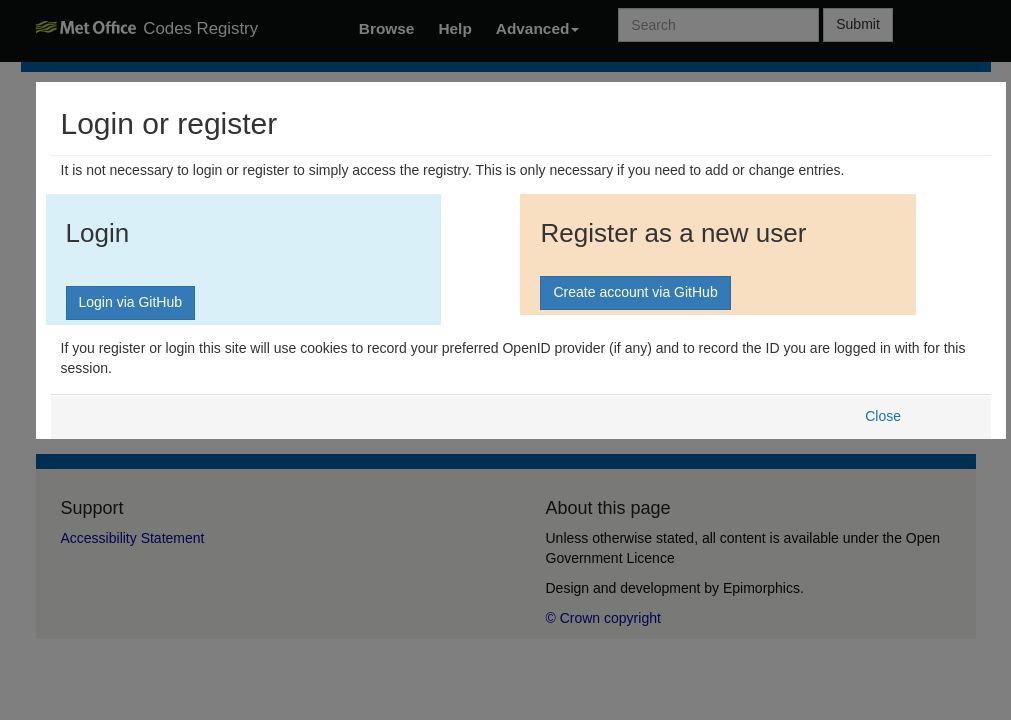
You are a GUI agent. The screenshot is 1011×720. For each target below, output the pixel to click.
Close (883, 416)
